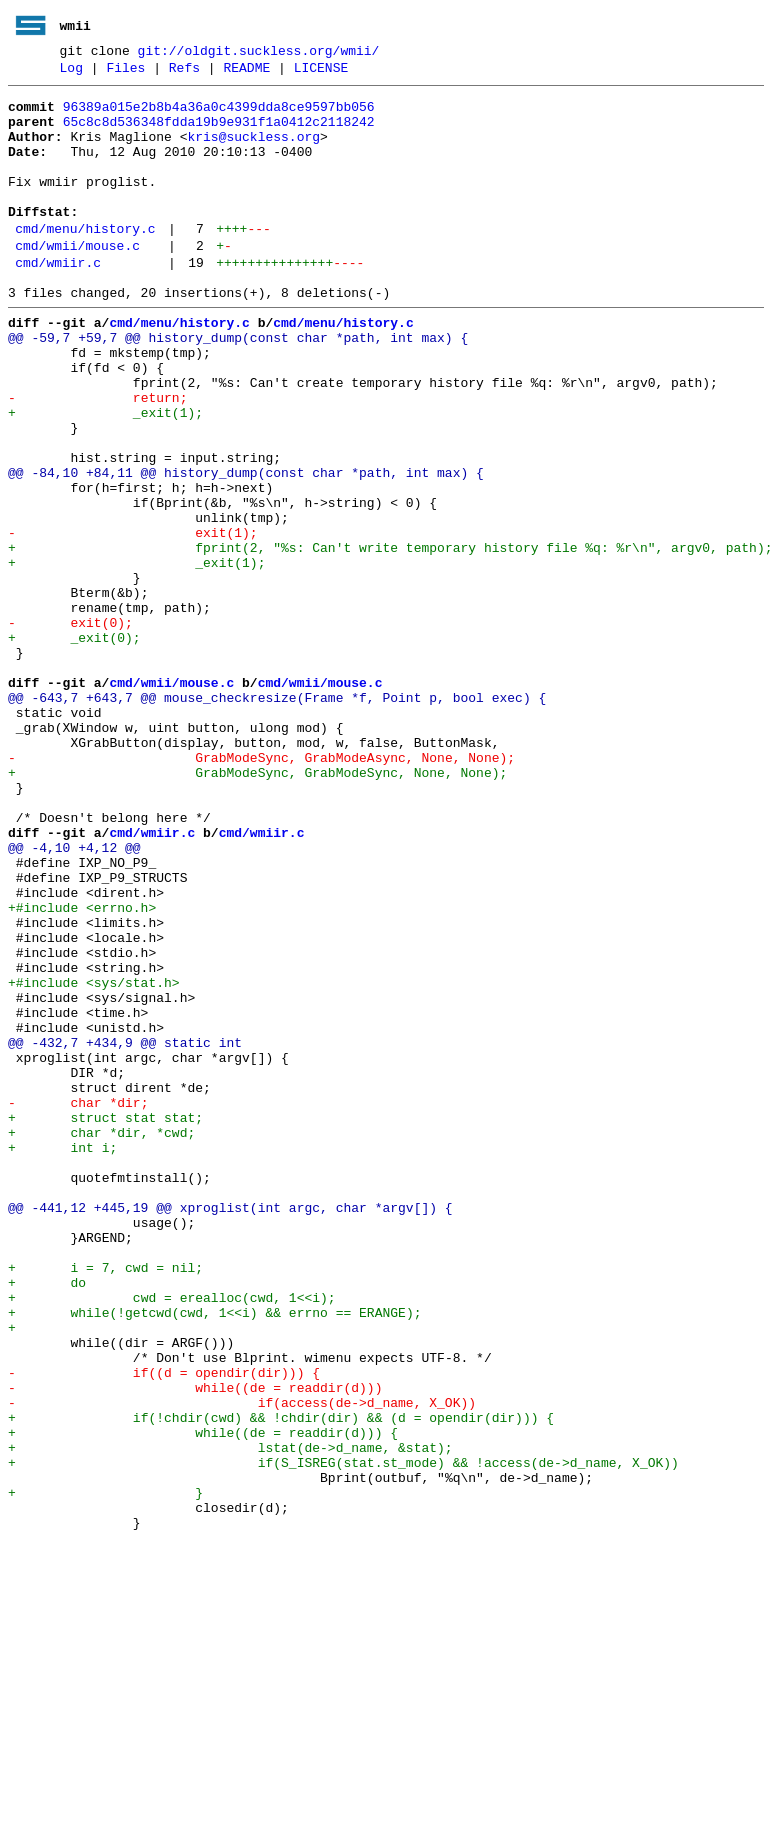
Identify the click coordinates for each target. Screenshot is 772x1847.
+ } (105, 1771)
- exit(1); (133, 619)
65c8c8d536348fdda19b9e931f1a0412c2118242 (219, 133)
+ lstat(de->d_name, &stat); (230, 1717)
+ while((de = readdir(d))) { (203, 1699)
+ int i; (62, 1357)
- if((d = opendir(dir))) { (164, 1627)
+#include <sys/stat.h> (94, 1159)
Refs (184, 73)
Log (71, 73)
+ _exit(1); (105, 475)
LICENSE (321, 73)
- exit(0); (70, 727)
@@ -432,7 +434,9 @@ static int (125, 1231)
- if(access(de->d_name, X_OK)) (242, 1663)
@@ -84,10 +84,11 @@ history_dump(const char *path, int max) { (246, 547)
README (246, 73)
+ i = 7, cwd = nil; (105, 1501)
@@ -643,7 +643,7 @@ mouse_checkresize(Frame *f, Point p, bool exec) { (277, 817)
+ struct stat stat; (105, 1321)
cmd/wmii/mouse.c (77, 281)
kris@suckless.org (253, 151)
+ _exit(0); (74, 745)
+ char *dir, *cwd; (101, 1339)
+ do (47, 1519)
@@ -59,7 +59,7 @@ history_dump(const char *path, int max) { (238, 385)
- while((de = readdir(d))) (195, 1645)
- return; (97, 457)
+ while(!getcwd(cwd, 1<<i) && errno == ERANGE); (214, 1555)
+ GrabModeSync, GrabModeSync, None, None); (257, 907)
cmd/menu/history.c (85, 261)
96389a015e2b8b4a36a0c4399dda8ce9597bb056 (219, 115)
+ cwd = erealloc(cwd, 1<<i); (172, 1537)
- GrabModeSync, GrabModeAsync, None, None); (261, 889)
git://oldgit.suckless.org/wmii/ (259, 53)
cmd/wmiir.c (58, 301)
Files (125, 73)
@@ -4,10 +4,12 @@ (74, 997)
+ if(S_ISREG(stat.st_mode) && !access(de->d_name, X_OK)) (343, 1735)
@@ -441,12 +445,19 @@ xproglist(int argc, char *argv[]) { (230, 1429)
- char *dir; (78, 1303)
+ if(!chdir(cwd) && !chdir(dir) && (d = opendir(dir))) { (281, 1681)
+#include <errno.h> (82, 1069)
